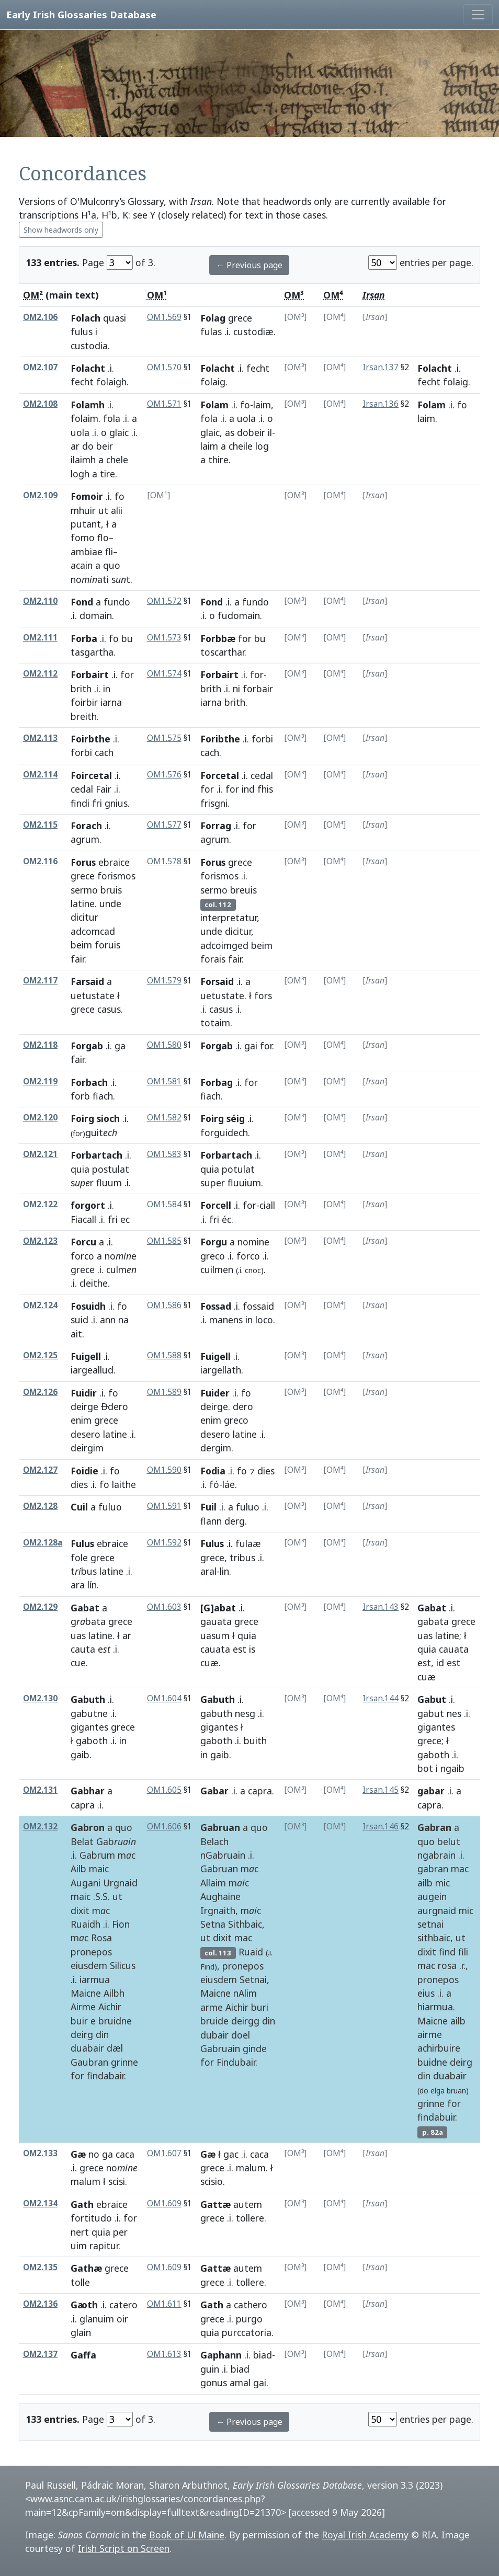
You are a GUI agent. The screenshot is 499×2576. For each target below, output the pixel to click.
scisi (116, 2181)
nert (80, 2232)
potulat (238, 1169)
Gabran (434, 1827)
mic (442, 1882)
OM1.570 (164, 367)
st (120, 579)
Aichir (109, 2006)
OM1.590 (164, 1469)
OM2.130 (40, 1698)
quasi (114, 318)
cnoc (253, 1270)
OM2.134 (40, 2203)
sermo (84, 890)
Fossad (215, 1306)
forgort (88, 1205)
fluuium (244, 1182)
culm (121, 1269)
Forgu (213, 1241)
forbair (258, 688)
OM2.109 (40, 495)
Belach (214, 1841)
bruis (111, 890)
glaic (119, 432)
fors (263, 995)
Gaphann (221, 2355)
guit (94, 1132)
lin (224, 1571)
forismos (116, 875)
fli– (111, 551)
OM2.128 (40, 1506)
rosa (447, 1965)
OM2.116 (40, 861)
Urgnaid (120, 1882)
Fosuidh (88, 1306)
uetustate (93, 995)
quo (111, 565)
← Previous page (249, 265)
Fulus (82, 1543)
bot (425, 1768)
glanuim (97, 2318)
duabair (87, 2048)
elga (437, 2091)
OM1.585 (164, 1240)
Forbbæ (217, 638)
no (93, 2154)
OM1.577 (164, 824)
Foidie (84, 1470)
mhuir (83, 510)
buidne (432, 2062)
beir (104, 446)
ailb (425, 1882)
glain (81, 2332)
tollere (250, 2218)
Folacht (88, 368)
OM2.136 (40, 2303)
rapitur (103, 2245)
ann (108, 1319)
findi (80, 803)
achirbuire (438, 2048)
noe (121, 1256)
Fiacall (83, 1219)
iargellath (220, 1370)
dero (243, 1406)
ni (236, 688)
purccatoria (246, 2332)
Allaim (213, 1882)
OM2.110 (40, 601)
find (447, 1951)
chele (117, 459)
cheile (241, 446)
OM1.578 (164, 861)
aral (208, 1571)
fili (463, 1951)
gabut (430, 1713)
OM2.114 (40, 774)
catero (123, 2304)
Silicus (122, 1965)
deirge (84, 1406)
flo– (105, 537)
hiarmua (435, 2006)
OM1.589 (164, 1392)
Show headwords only (61, 230)
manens (226, 1319)
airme (429, 2034)
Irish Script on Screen (123, 2548)
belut (448, 1841)
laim (262, 404)
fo (245, 404)
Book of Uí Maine (186, 2534)
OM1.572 (164, 601)
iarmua (95, 1979)
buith (255, 1740)
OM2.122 (40, 1204)
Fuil (208, 1507)
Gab (116, 1841)
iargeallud (92, 1370)
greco (212, 1256)
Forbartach (96, 1155)
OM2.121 (40, 1154)
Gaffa (83, 2355)
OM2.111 (40, 637)
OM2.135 (40, 2267)
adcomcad (93, 931)
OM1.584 (164, 1204)
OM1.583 (164, 1154)
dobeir (251, 432)
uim (79, 2245)
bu (127, 638)
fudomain (239, 615)
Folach (85, 318)
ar (75, 446)
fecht (82, 381)
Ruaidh (85, 1924)
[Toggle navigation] (478, 14)
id (440, 1662)
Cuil (79, 1507)
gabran (432, 1868)
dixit (80, 1910)
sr (82, 1182)
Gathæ (86, 2268)
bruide (214, 2020)
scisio (211, 2181)
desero (85, 1434)
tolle (80, 2282)
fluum (109, 1182)
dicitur (84, 917)
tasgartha (92, 652)
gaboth (92, 1740)
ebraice (114, 862)
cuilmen (216, 1269)
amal (240, 2382)
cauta (83, 1649)
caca (125, 2154)
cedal (82, 789)
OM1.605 (164, 1789)
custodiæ (253, 331)
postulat (110, 1169)
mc (126, 1855)
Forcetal (219, 775)
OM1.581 (164, 1081)
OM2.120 (40, 1117)
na (123, 1319)
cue (78, 1662)
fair (77, 959)
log (262, 446)
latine (83, 903)
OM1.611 (164, 2303)
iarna (111, 702)
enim (81, 1420)
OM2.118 (40, 1044)
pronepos (91, 1951)
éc (226, 1219)
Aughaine (220, 1896)
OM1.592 (164, 1542)
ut (103, 510)
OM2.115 (40, 824)
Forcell (215, 1205)
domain (96, 615)
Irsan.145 (380, 1789)
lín (92, 1584)
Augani (85, 1882)
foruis (107, 944)
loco (264, 1319)
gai (250, 1045)
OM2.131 (40, 1789)
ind (248, 789)
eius (426, 1993)
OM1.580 (164, 1044)
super (212, 1182)
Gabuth (88, 1699)
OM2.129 (40, 1606)
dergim (215, 1447)
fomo (83, 537)
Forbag (216, 1082)
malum (85, 2181)
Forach (86, 825)
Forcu (83, 1241)
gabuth (216, 1713)
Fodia (212, 1470)
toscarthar (222, 652)
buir (79, 2020)
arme (211, 2007)
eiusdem (89, 1965)
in (106, 688)
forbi (81, 752)
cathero (250, 2304)
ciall (267, 1205)
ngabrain (436, 1855)
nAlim (245, 1993)
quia (80, 1169)
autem (247, 2204)
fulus (82, 331)
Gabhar (88, 1790)
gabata (433, 1621)
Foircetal (91, 775)
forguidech (224, 1132)
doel (240, 2035)
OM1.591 (164, 1506)
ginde (255, 2048)
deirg (82, 2034)
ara (78, 1584)
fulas (211, 331)
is (252, 1649)
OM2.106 (40, 317)
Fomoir (87, 496)
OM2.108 (40, 403)
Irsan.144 (380, 1698)
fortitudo (91, 2218)
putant (86, 524)
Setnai (253, 1979)
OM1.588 (164, 1355)
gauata (216, 1621)
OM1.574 (164, 673)
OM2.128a (42, 1542)
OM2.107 (40, 367)
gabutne (89, 1713)
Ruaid (251, 1951)
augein (432, 1896)
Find (207, 1967)
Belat (82, 1841)
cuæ (209, 1662)
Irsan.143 (380, 1606)
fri (97, 803)
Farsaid (87, 981)
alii (116, 510)
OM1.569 (164, 317)
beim (81, 944)
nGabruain (222, 1855)
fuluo (247, 1507)
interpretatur (228, 917)
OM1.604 (164, 1698)
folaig (212, 381)
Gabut (431, 1699)
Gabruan (220, 1827)
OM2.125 (40, 1355)
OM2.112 (40, 673)
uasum (215, 1635)
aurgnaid (436, 1910)
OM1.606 (164, 1826)
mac (243, 1937)
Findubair (236, 2062)
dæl (115, 2048)
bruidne (115, 2020)
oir (122, 2318)
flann (211, 1521)
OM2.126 (40, 1392)
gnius (116, 803)
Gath (82, 2204)
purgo (249, 2318)
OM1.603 (164, 1606)
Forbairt (90, 674)
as (229, 432)
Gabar (214, 1790)
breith (84, 716)
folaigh (111, 381)
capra (83, 1805)
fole (79, 1557)
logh (80, 473)
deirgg (245, 2020)
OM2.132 (40, 1826)
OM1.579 (164, 980)
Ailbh (114, 1993)
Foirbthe (90, 738)
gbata (88, 1621)
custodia (89, 345)
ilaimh (83, 459)
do (88, 446)
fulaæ (248, 1543)
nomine (253, 1241)
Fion (121, 1924)
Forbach (89, 1082)
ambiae (87, 551)
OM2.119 (40, 1081)
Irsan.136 (380, 403)
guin (209, 2369)
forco (82, 1256)
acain (82, 565)
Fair (103, 789)
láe (228, 1484)
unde (110, 903)
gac (231, 2154)
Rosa (101, 1937)
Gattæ (215, 2204)
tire (107, 473)
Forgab (87, 1045)
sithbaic (433, 1937)
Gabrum (97, 1855)
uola (80, 432)
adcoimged (224, 945)
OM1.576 (164, 774)
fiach (103, 1096)
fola (111, 418)
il (270, 432)
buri (259, 2007)
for (245, 638)
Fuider (215, 1393)
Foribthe (220, 738)
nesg (245, 1713)
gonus (213, 2382)
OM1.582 (164, 1117)
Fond (82, 602)
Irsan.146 (380, 1826)
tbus (84, 1571)
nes (454, 1713)
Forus (83, 862)
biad (262, 2355)
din (102, 2034)
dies (79, 1484)
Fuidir (84, 1393)
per (120, 2232)
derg (234, 1521)
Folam (214, 404)
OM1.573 (164, 637)
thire (218, 459)
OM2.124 (40, 1305)
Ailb (78, 1868)
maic (99, 1868)
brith (81, 688)
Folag (212, 318)
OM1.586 (164, 1305)
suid (79, 1319)
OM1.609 (164, 2203)
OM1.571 (164, 403)
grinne (124, 2062)
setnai (430, 1924)
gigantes (89, 1727)
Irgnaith (217, 1910)
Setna (212, 1924)
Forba (84, 638)
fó (214, 1484)
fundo (117, 602)
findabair (105, 2075)
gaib (80, 1754)
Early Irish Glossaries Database (81, 14)
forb (80, 1096)
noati (90, 579)
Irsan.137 (380, 367)
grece (240, 318)
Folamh (88, 404)
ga (120, 1045)
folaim (84, 418)
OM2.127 (40, 1469)
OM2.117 (40, 980)
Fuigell (86, 1356)
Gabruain (220, 2048)
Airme (83, 2006)
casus (109, 1009)
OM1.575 (164, 737)
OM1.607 (164, 2153)
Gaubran (89, 2062)
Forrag (215, 825)
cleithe (94, 1283)
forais (212, 959)
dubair (214, 2035)
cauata (215, 1649)
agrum (85, 839)
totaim (215, 1022)
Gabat (85, 1607)
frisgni (214, 803)
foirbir (84, 702)
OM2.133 (40, 2153)
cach (209, 752)
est (239, 1649)
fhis (265, 789)
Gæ (78, 2154)
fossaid (258, 1306)
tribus (242, 1557)
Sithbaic (245, 1924)
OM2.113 (40, 737)
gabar (431, 1790)
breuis (243, 890)
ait (76, 1333)
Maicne (86, 1993)
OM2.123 (40, 1240)
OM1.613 (164, 2354)
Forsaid (217, 981)
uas (78, 1635)
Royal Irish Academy (365, 2534)
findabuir (436, 2117)
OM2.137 (40, 2354)
